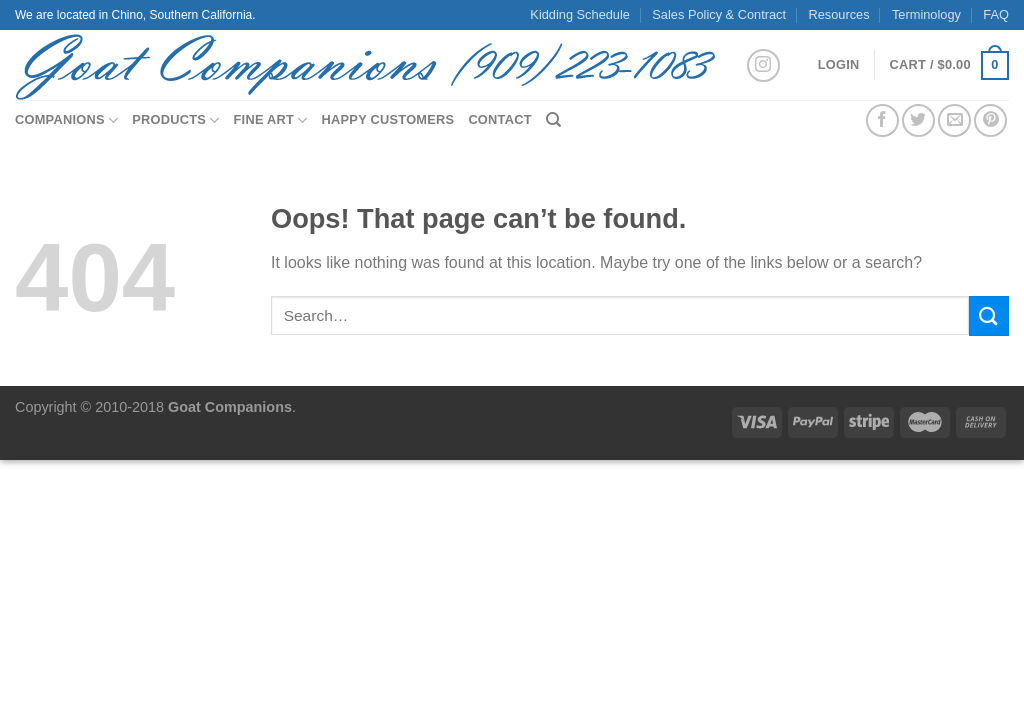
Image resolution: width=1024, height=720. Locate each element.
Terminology (926, 14)
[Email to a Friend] (954, 120)
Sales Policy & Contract (719, 14)
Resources (838, 14)
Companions (66, 120)
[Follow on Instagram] (763, 65)
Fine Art (271, 120)
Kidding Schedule (580, 14)
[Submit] (989, 315)
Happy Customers (388, 119)
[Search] (553, 120)
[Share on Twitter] (918, 120)
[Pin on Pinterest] (990, 120)
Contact (499, 119)
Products (175, 120)
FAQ (996, 14)
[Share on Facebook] (882, 120)
